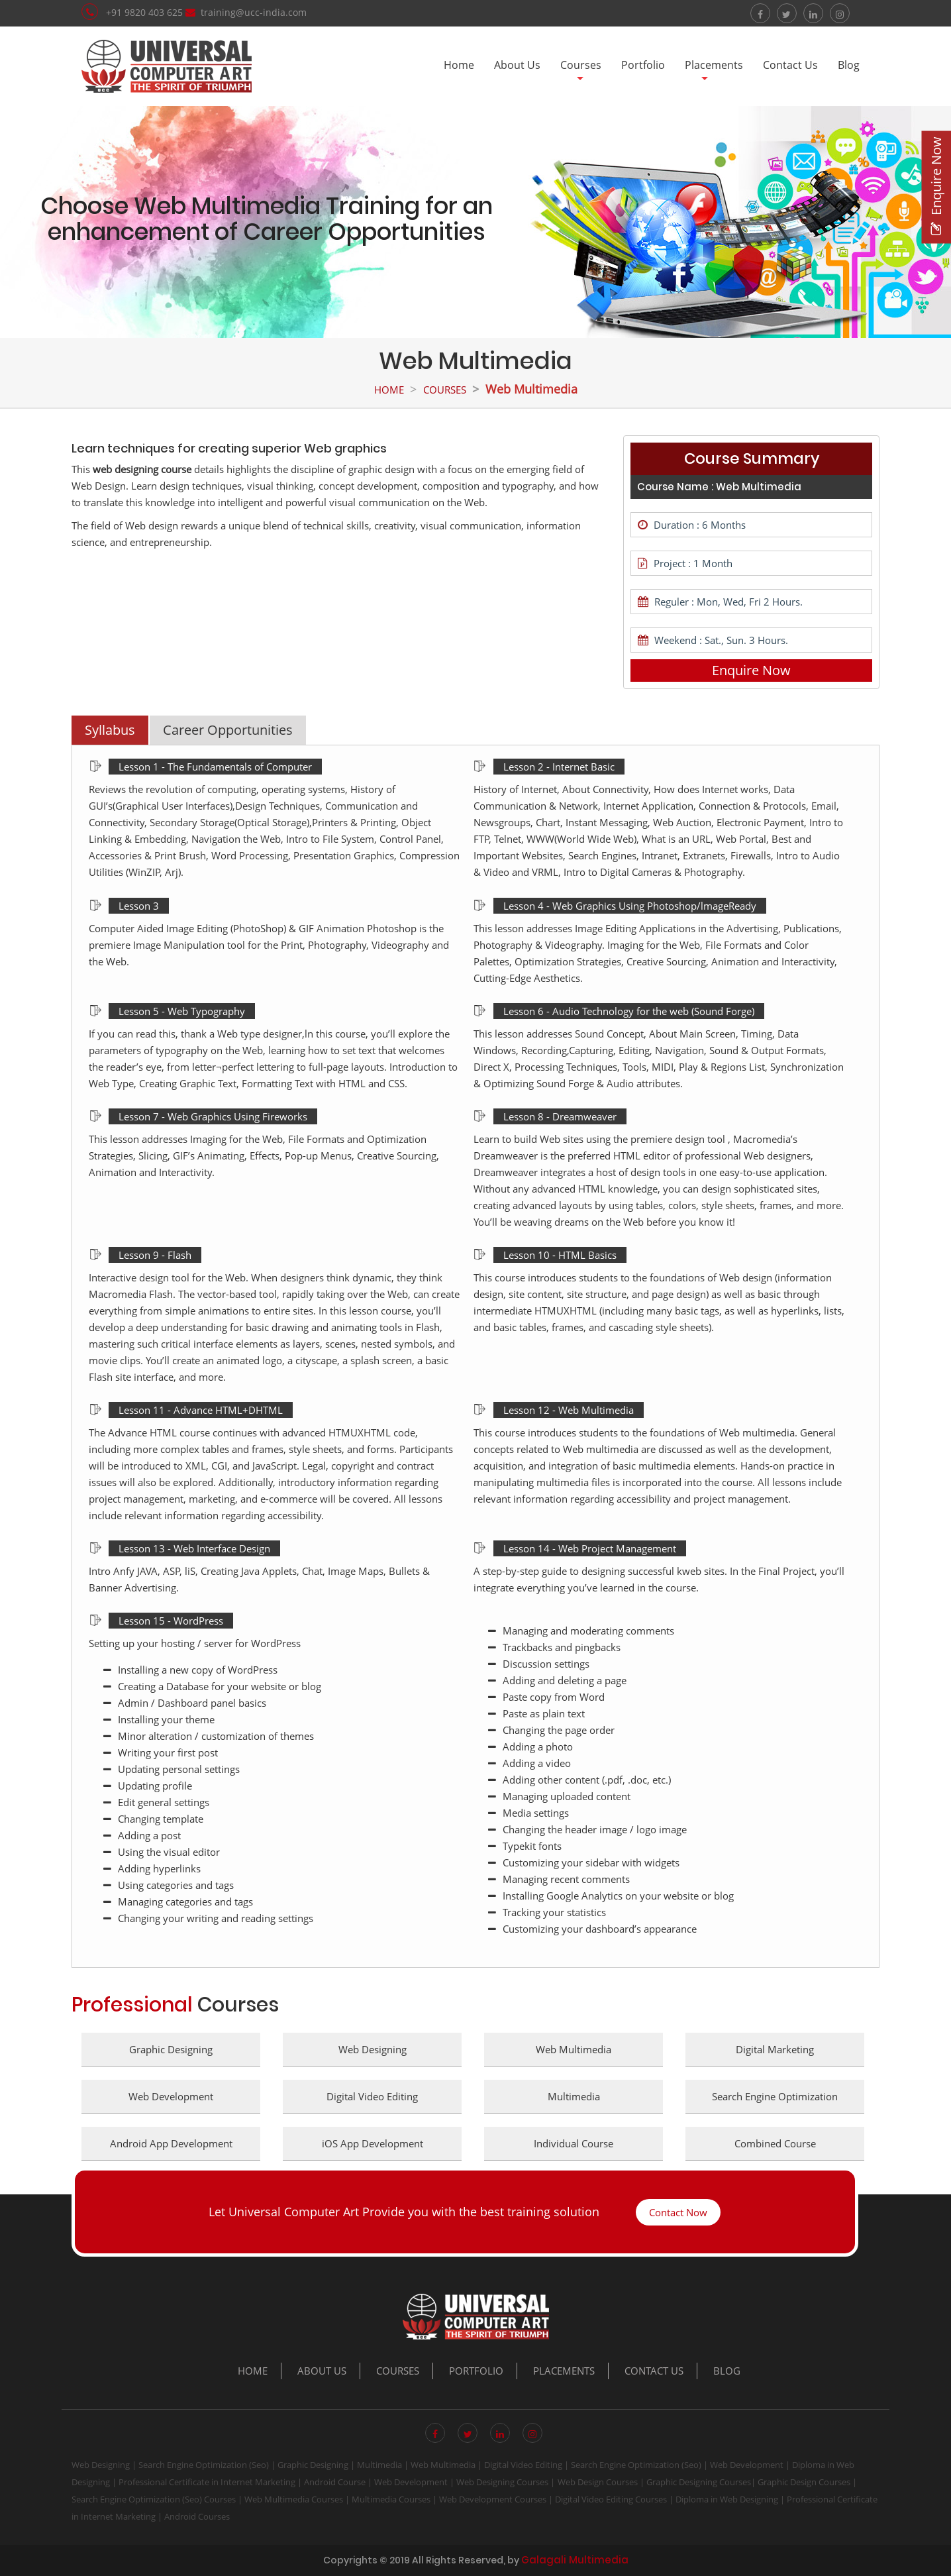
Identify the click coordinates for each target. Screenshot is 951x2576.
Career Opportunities (228, 730)
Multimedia (379, 2465)
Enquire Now (751, 670)
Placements (714, 65)
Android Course (335, 2482)
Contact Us (790, 65)
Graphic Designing (312, 2465)
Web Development (746, 2465)
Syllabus (110, 730)
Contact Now (678, 2212)
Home (459, 65)
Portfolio (643, 65)
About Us (517, 65)
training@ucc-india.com (254, 12)
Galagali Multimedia (574, 2560)
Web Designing (101, 2465)
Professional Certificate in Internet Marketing (207, 2482)
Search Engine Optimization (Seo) (203, 2465)
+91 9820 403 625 (145, 12)
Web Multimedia (443, 2465)
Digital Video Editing (523, 2465)
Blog (849, 65)
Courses (580, 65)
